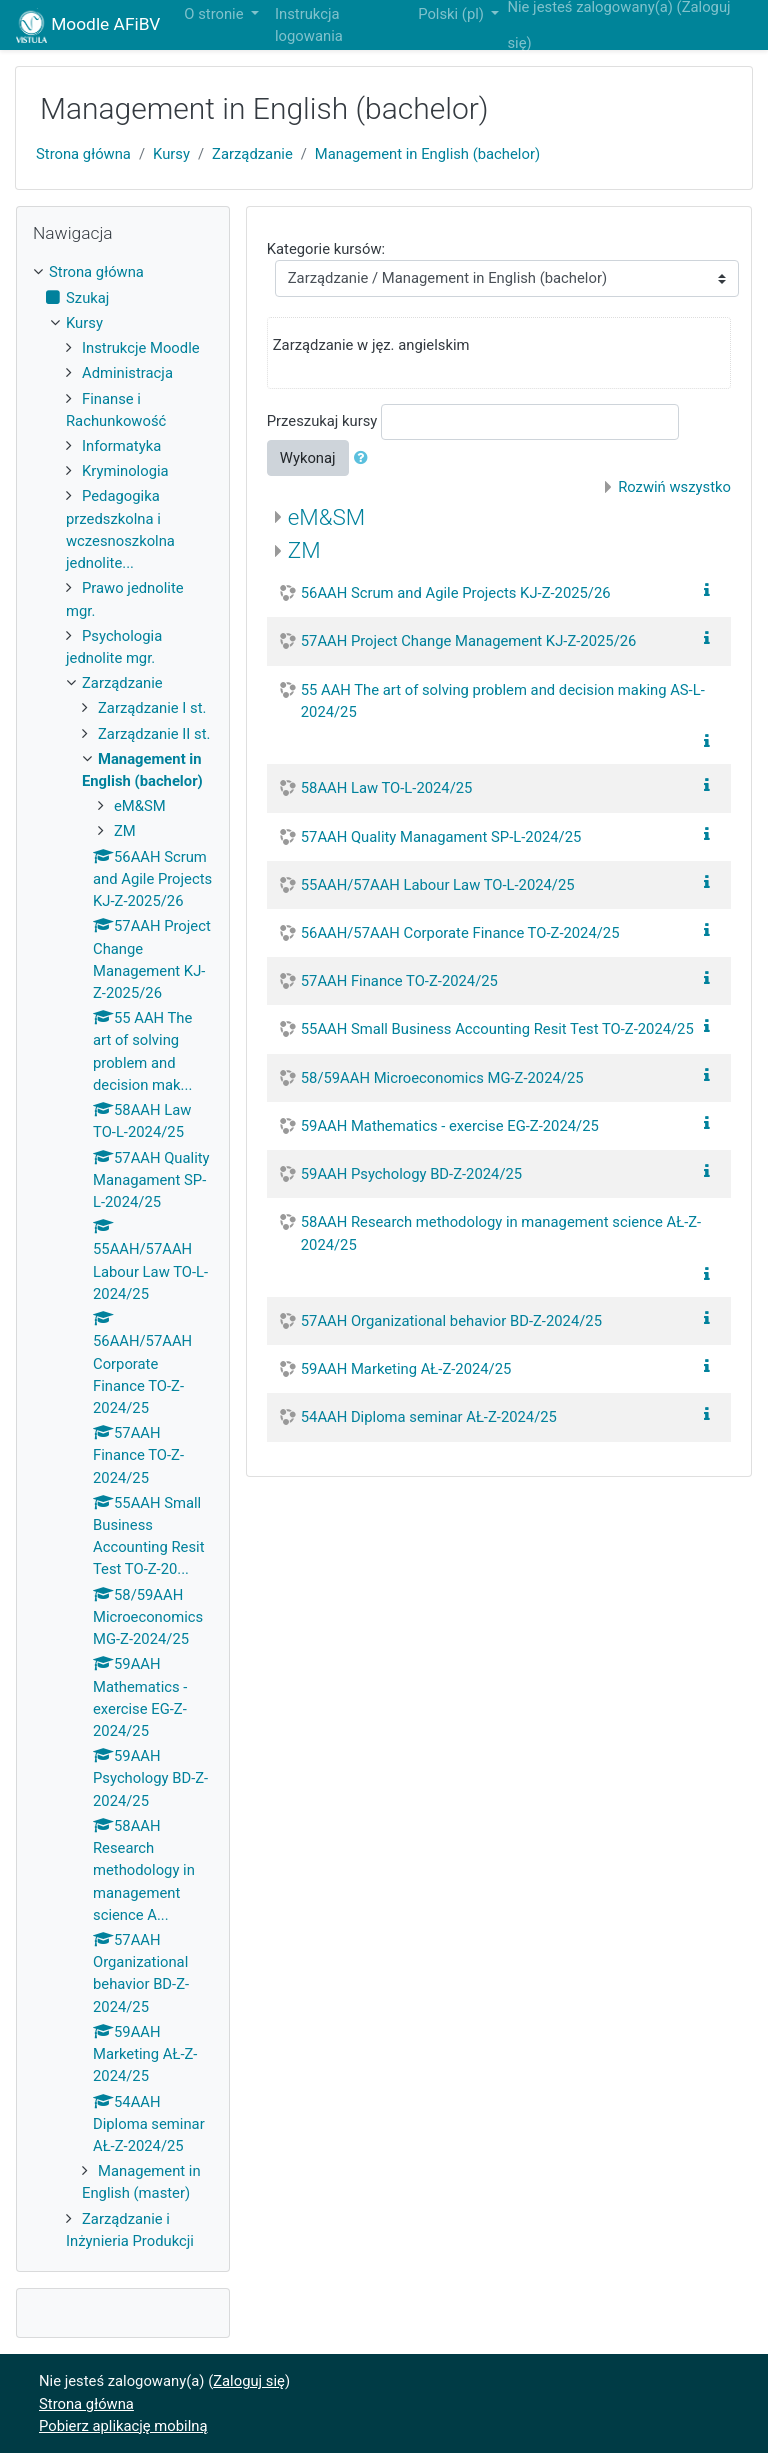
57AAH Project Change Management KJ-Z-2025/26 (469, 641)
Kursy (171, 154)
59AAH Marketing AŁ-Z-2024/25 (406, 1369)
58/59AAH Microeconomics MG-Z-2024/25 (442, 1078)
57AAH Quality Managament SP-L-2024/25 (441, 837)
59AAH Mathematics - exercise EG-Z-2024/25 (450, 1126)
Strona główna (83, 154)
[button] (365, 458)
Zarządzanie (252, 154)
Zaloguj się (249, 2381)
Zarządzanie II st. (154, 734)
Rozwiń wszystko (674, 487)
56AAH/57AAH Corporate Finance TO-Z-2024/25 (460, 933)
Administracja (127, 373)
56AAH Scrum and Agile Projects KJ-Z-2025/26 (456, 593)
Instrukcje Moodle (141, 348)
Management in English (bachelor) (427, 154)
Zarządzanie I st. (152, 708)
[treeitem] (123, 272)
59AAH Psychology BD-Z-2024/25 (411, 1174)
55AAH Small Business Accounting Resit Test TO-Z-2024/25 (497, 1029)
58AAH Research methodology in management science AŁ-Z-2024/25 (501, 1233)
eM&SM (326, 517)
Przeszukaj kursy (322, 421)
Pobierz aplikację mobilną (123, 2426)
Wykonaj (308, 458)
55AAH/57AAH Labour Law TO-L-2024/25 (438, 885)
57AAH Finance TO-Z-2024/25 (399, 981)
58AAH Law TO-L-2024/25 (387, 788)
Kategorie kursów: (326, 249)
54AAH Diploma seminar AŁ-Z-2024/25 (429, 1417)
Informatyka (121, 446)
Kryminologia (125, 471)
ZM (304, 550)
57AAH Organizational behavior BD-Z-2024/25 (451, 1321)
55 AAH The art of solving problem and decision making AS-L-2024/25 (503, 701)
